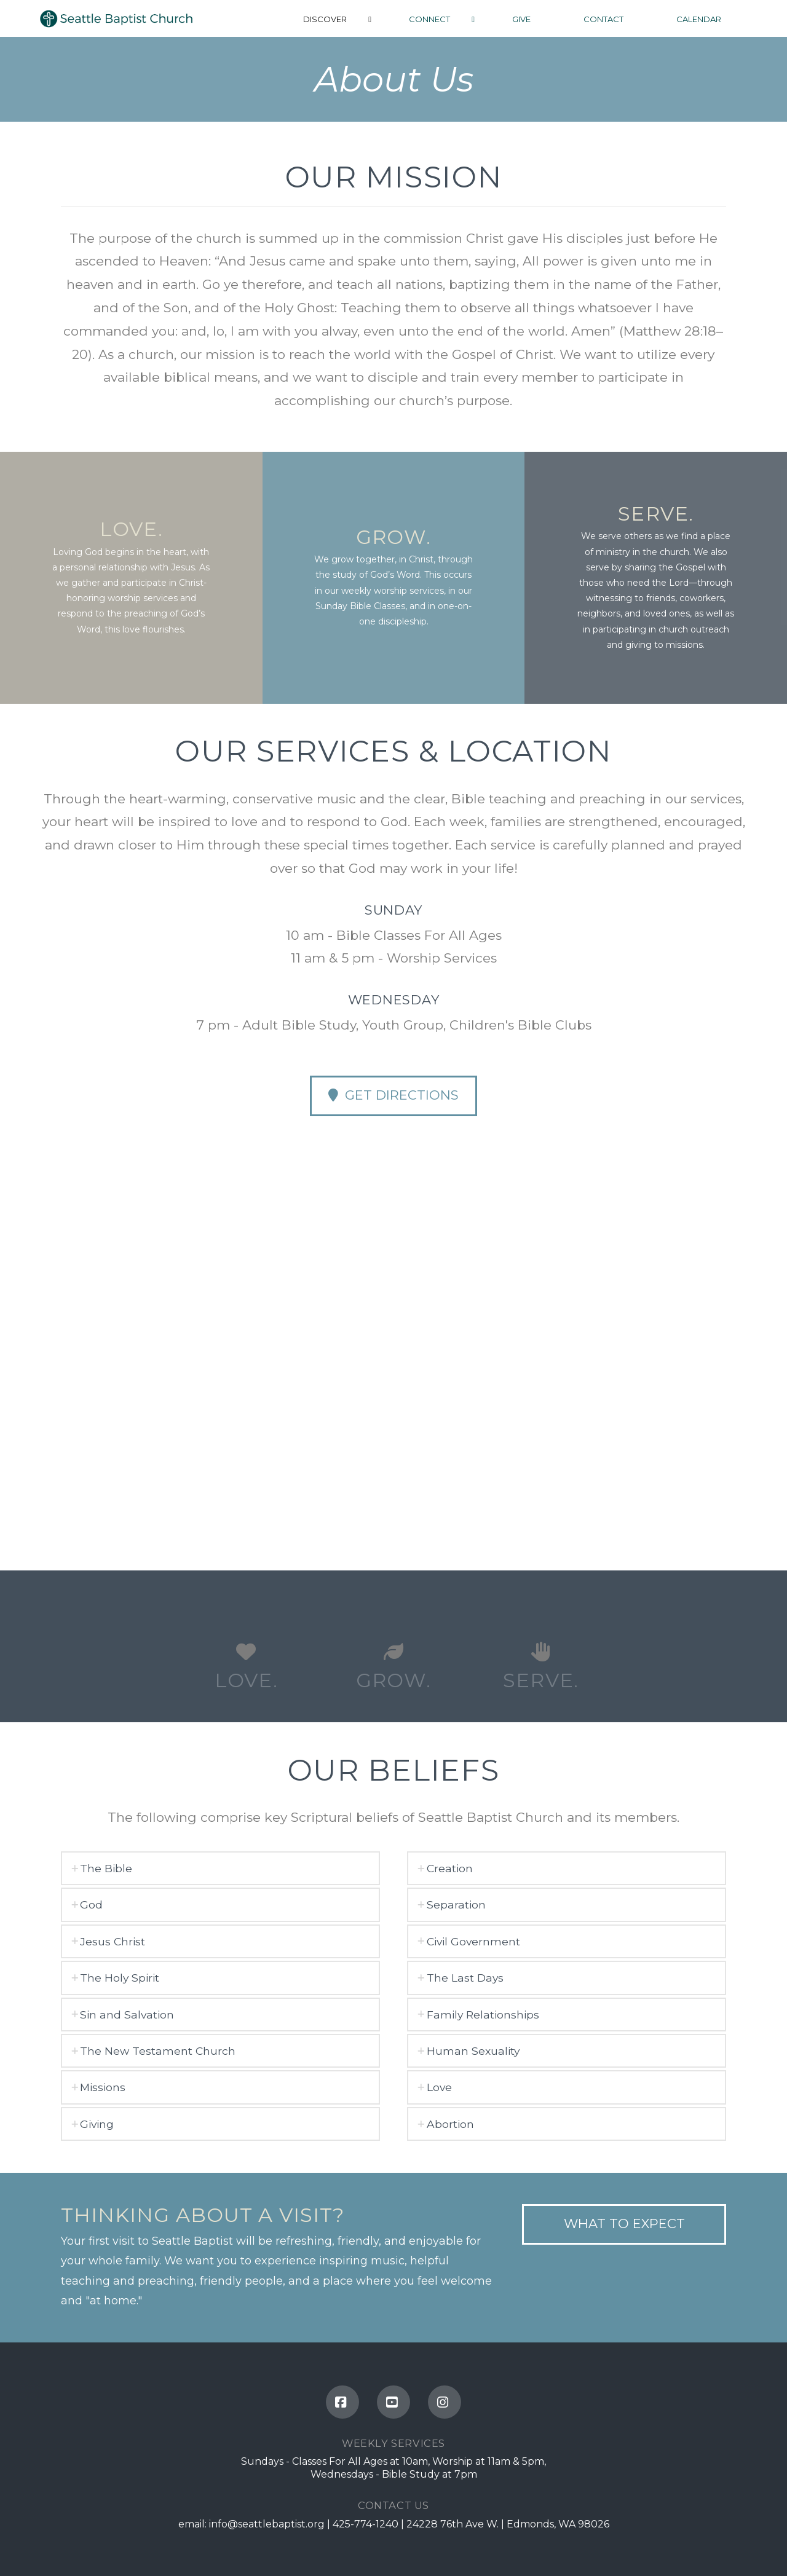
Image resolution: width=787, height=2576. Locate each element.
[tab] (220, 1868)
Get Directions (393, 1095)
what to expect (624, 2223)
